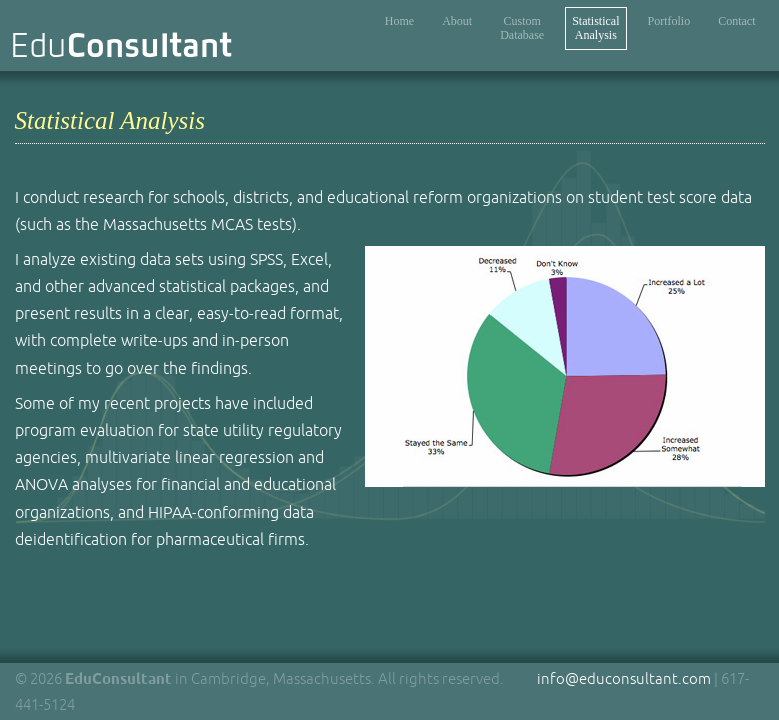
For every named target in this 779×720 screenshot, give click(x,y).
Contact (736, 21)
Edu (121, 45)
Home (399, 21)
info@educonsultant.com (624, 678)
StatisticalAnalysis (595, 28)
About (457, 21)
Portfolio (669, 21)
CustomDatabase (522, 28)
